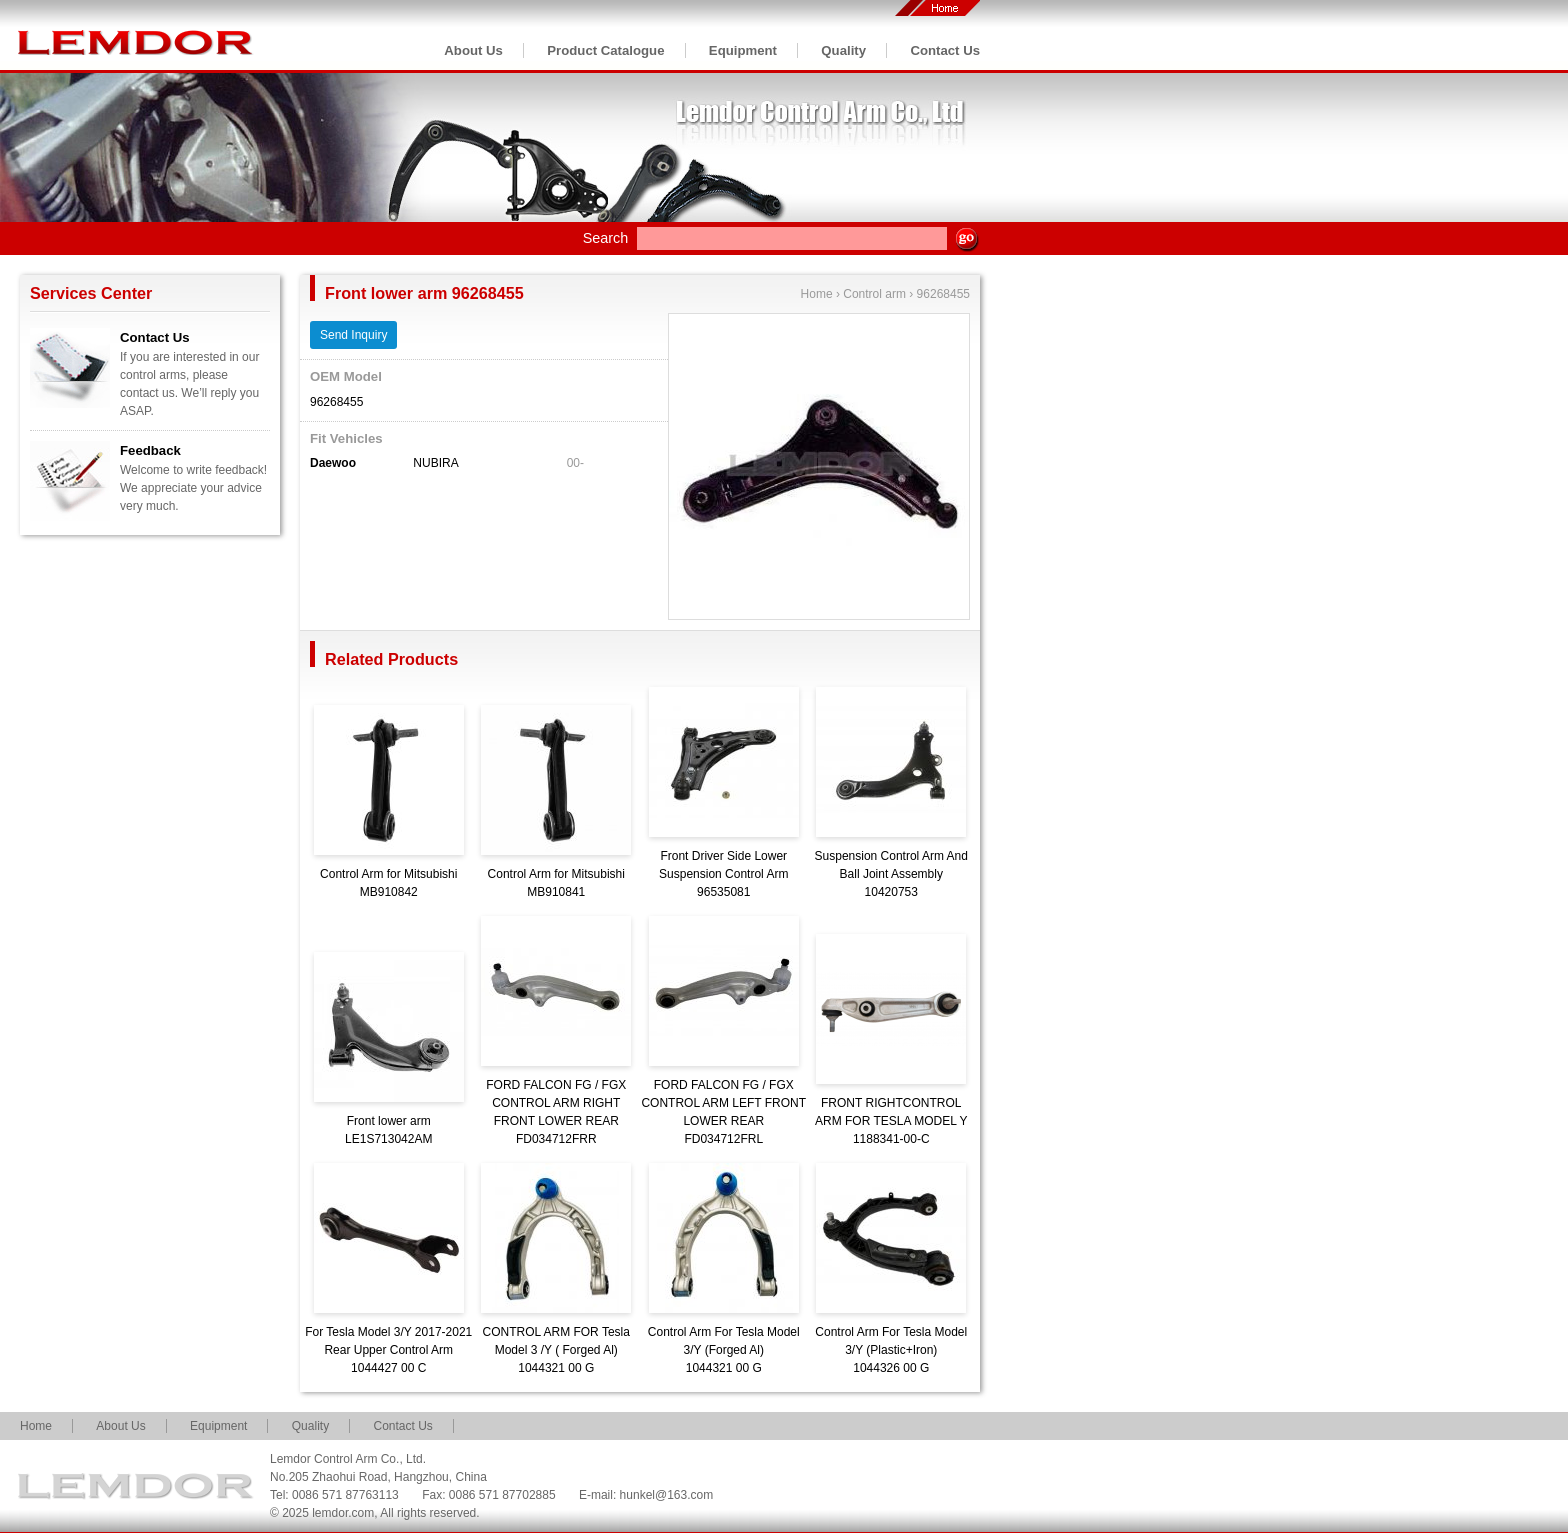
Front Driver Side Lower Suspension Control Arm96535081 (723, 874)
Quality (843, 50)
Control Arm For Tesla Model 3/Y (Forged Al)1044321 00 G (724, 1350)
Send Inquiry (353, 335)
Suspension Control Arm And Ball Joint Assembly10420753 (891, 874)
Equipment (743, 50)
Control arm (874, 294)
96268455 (943, 294)
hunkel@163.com (667, 1495)
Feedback (150, 450)
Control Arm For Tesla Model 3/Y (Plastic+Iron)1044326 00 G (891, 1350)
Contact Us (945, 50)
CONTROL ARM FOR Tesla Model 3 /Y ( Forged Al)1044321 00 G (556, 1350)
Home (817, 294)
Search (606, 238)
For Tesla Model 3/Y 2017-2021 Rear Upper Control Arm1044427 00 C (388, 1350)
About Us (473, 50)
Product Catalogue (605, 50)
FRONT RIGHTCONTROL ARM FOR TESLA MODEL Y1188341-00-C (891, 1121)
